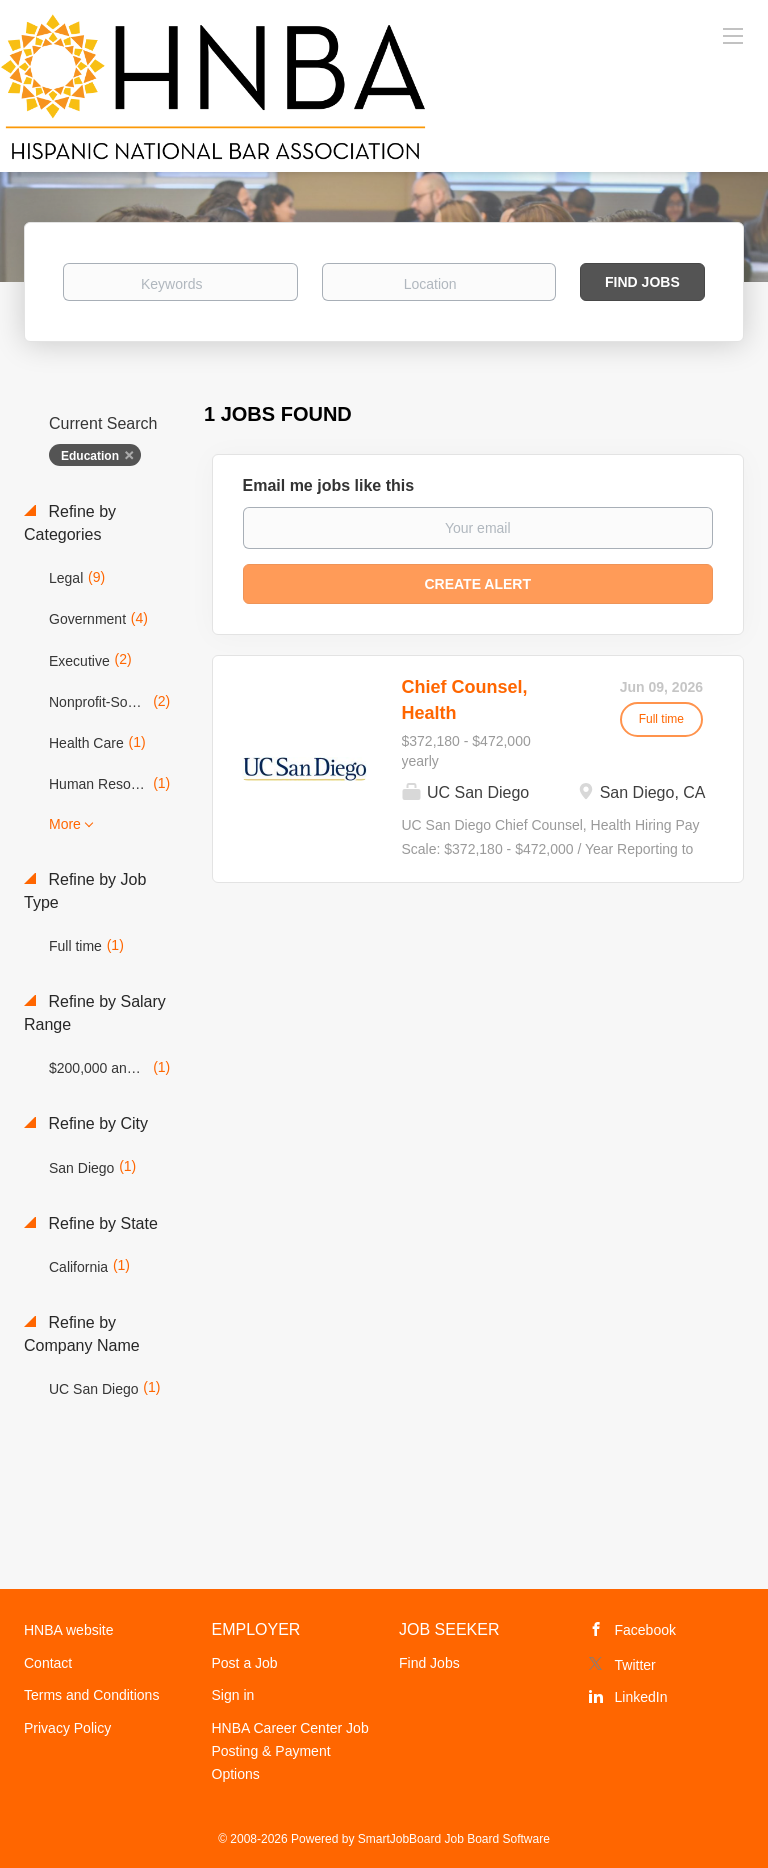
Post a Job (245, 1663)
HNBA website (68, 1630)
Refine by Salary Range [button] (95, 1013)
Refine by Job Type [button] (85, 891)
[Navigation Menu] (733, 35)
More (65, 824)
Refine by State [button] (101, 1223)
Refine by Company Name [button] (82, 1334)
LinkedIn (641, 1697)
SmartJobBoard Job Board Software (454, 1839)
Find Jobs (642, 282)
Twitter (635, 1665)
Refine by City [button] (96, 1123)
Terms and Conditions (91, 1695)
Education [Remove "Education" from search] (90, 456)
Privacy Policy (67, 1728)
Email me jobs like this (329, 485)
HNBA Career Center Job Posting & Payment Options (290, 1751)
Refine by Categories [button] (70, 523)
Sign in (233, 1695)
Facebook (645, 1630)
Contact (48, 1663)
